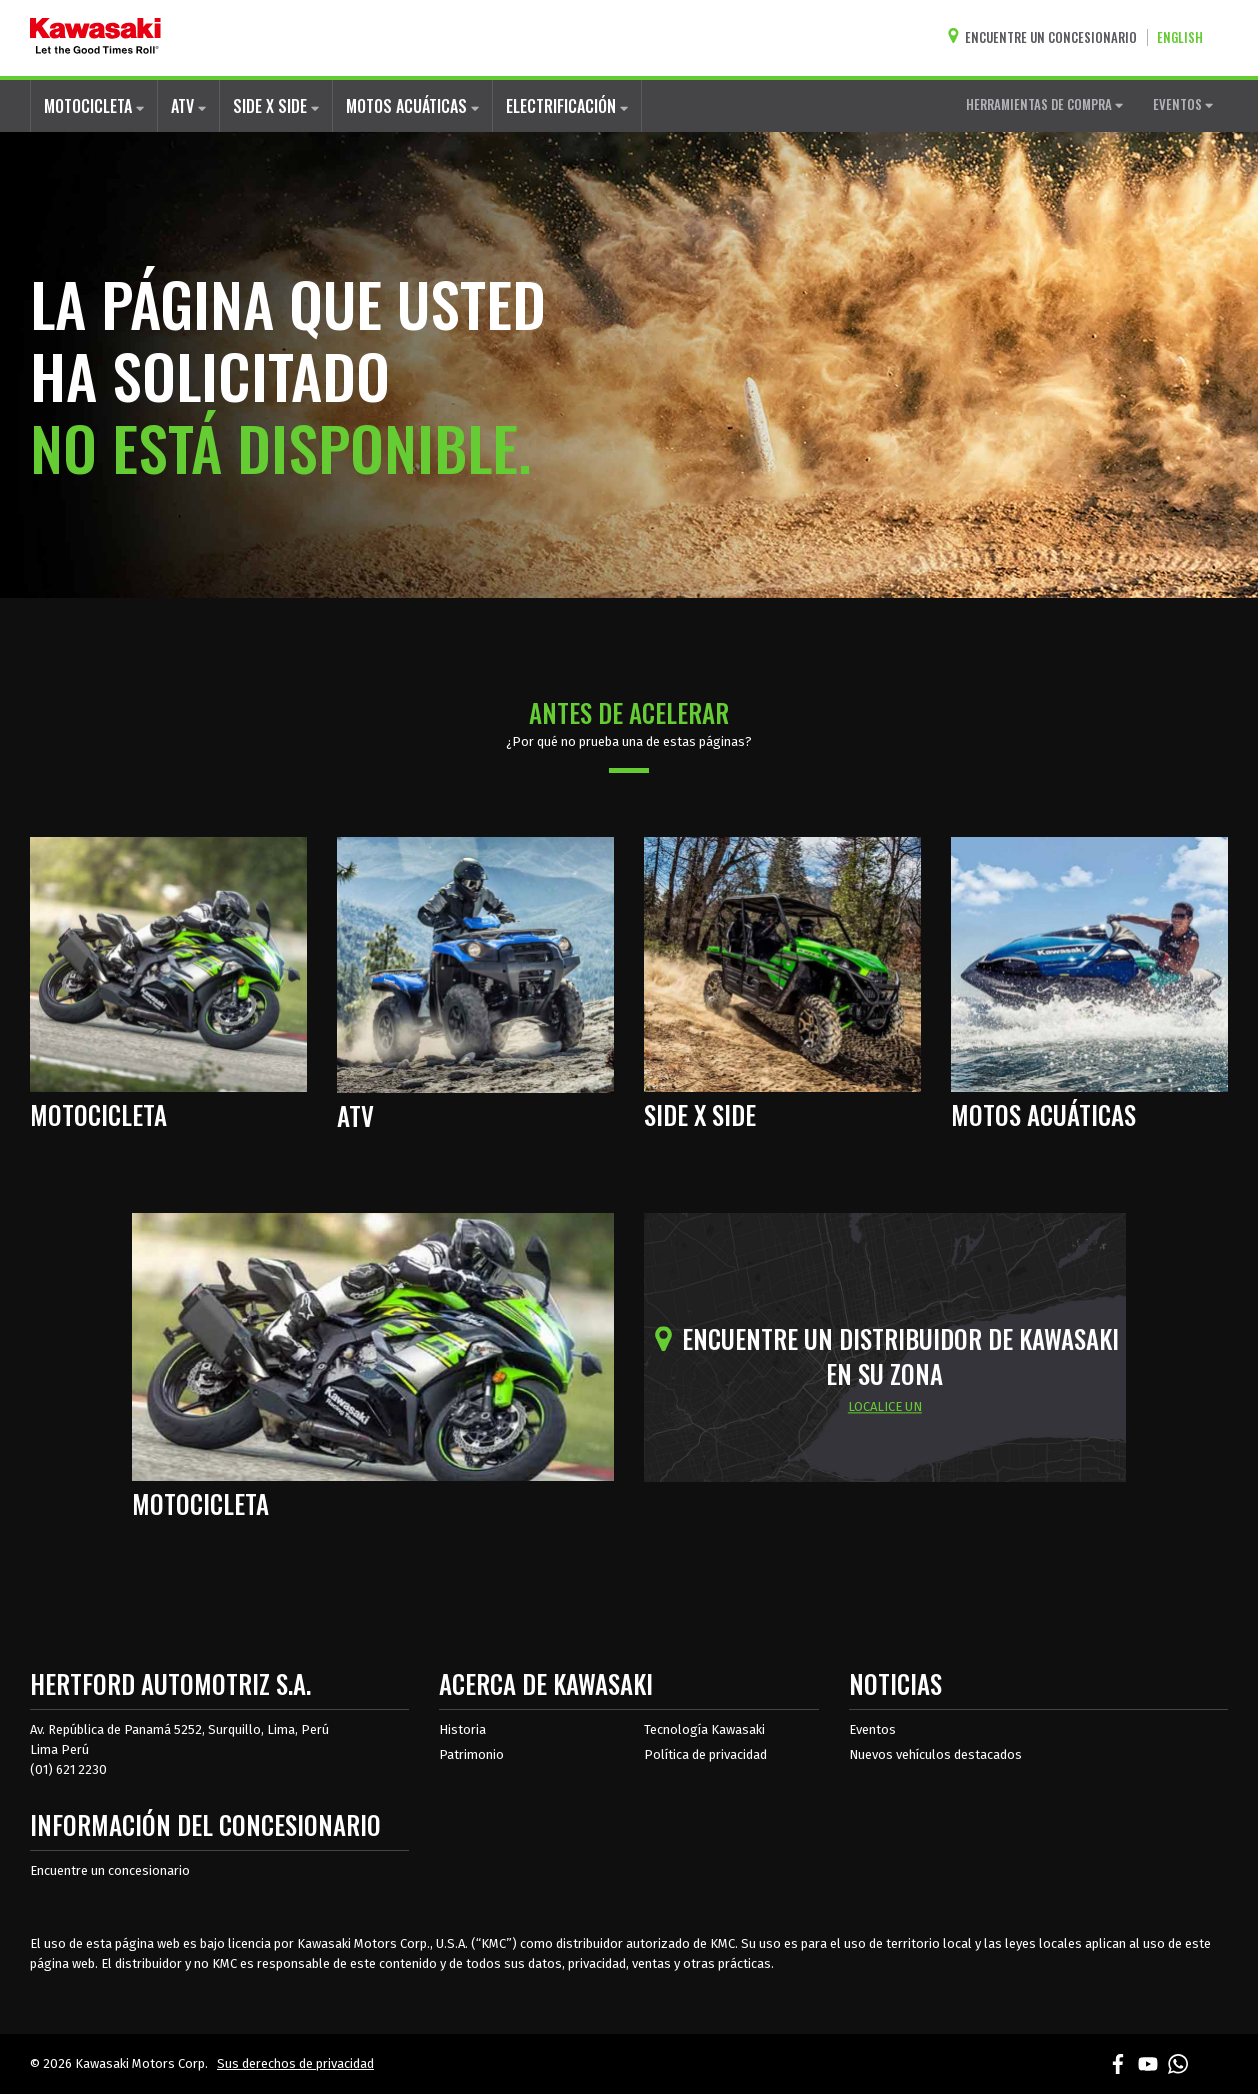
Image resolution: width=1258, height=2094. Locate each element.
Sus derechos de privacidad (295, 2063)
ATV (188, 106)
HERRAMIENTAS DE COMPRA (1044, 104)
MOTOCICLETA (94, 106)
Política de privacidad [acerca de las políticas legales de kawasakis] (705, 1754)
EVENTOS (1183, 104)
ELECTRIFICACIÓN (567, 106)
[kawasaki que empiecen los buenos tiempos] (95, 38)
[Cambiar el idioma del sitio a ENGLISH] (1185, 37)
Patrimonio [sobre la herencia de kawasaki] (471, 1754)
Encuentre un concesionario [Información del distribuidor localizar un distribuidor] (110, 1870)
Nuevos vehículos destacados (935, 1754)
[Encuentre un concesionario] (1047, 37)
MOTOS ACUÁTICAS (412, 106)
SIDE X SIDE (276, 106)
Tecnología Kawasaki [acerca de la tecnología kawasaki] (704, 1729)
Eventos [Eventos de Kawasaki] (872, 1729)
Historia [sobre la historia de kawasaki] (462, 1729)
